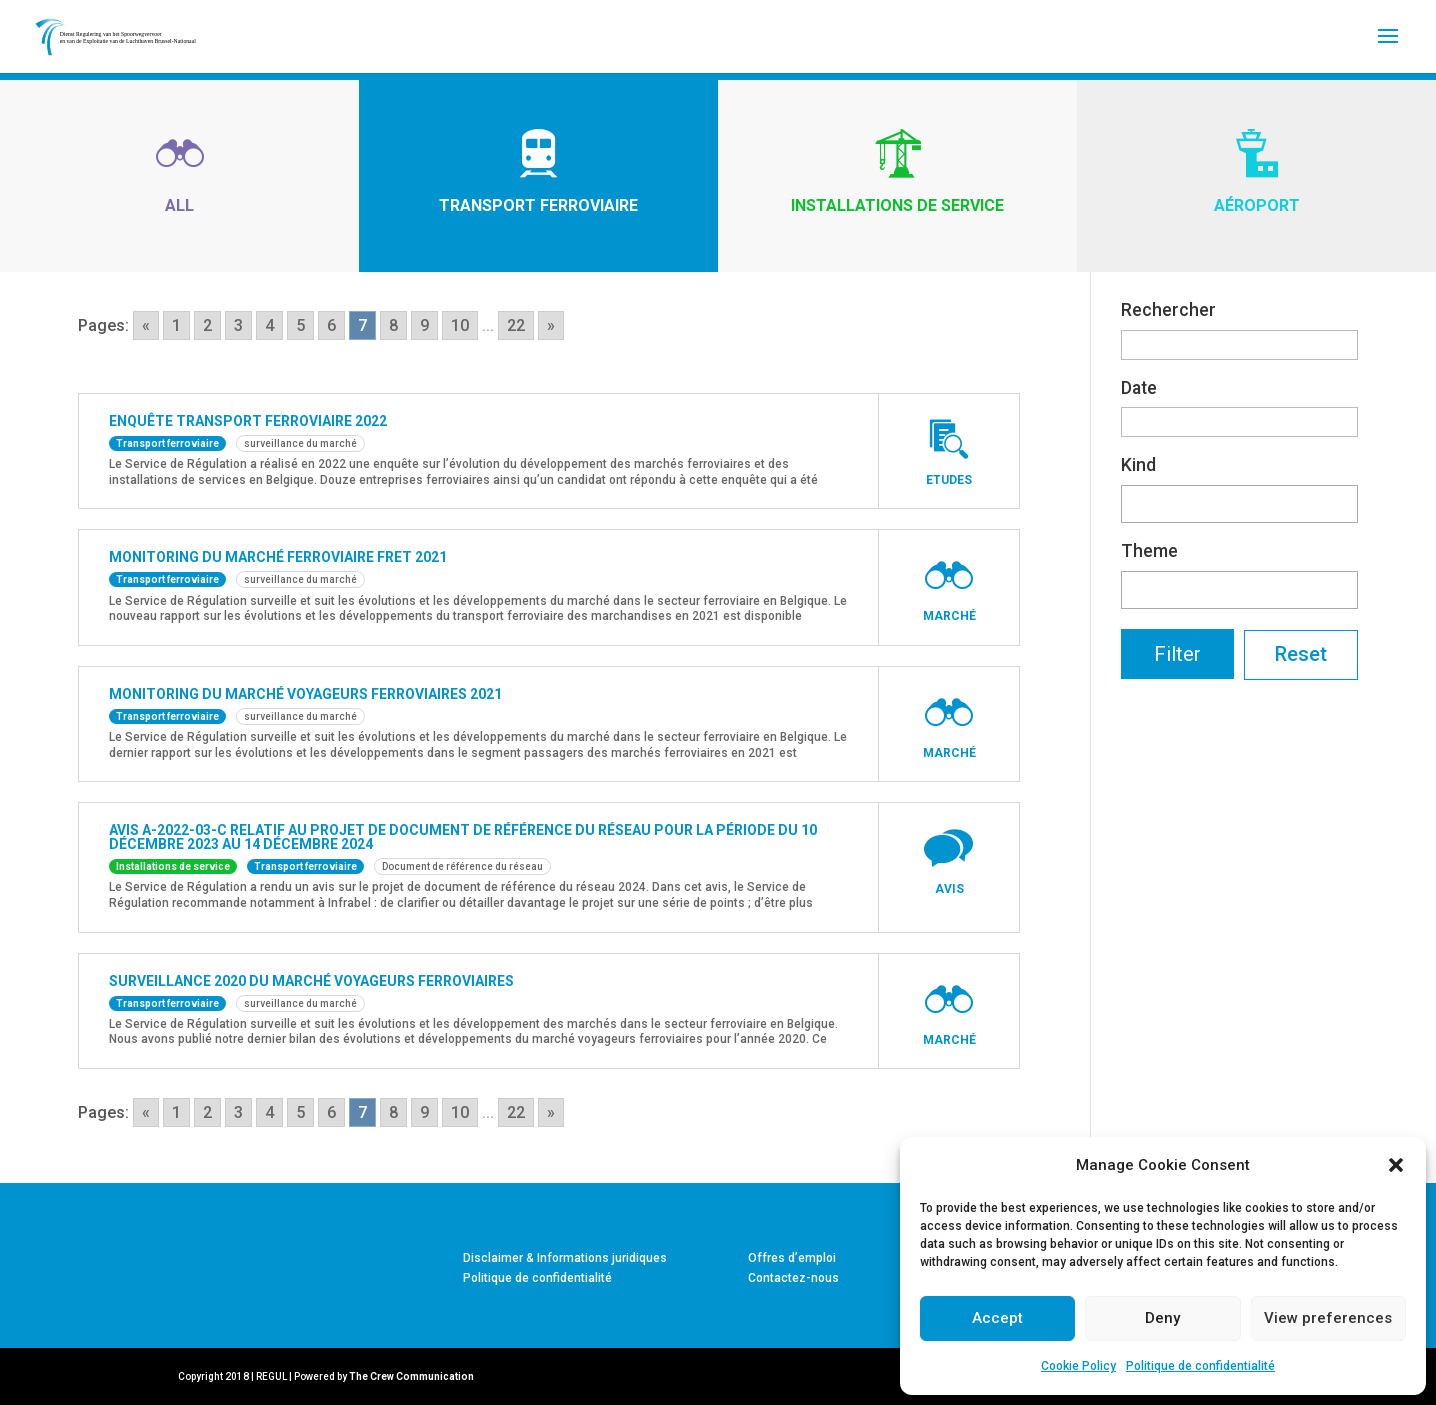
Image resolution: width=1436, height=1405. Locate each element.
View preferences (1328, 1318)
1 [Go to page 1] (176, 325)
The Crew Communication (411, 1376)
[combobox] (1239, 504)
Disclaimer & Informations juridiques (565, 1258)
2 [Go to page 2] (207, 325)
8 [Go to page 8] (393, 325)
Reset (1301, 654)
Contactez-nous (793, 1278)
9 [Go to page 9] (424, 325)
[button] (1396, 1165)
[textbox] (1133, 500)
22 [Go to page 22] (516, 325)
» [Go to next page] (551, 325)
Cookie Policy (1078, 1366)
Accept (997, 1318)
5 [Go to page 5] (300, 325)
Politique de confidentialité (1200, 1366)
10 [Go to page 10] (460, 325)
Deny (1162, 1318)
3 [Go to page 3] (238, 325)
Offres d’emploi (792, 1258)
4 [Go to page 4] (269, 325)
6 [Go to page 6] (331, 325)
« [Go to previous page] (146, 325)
